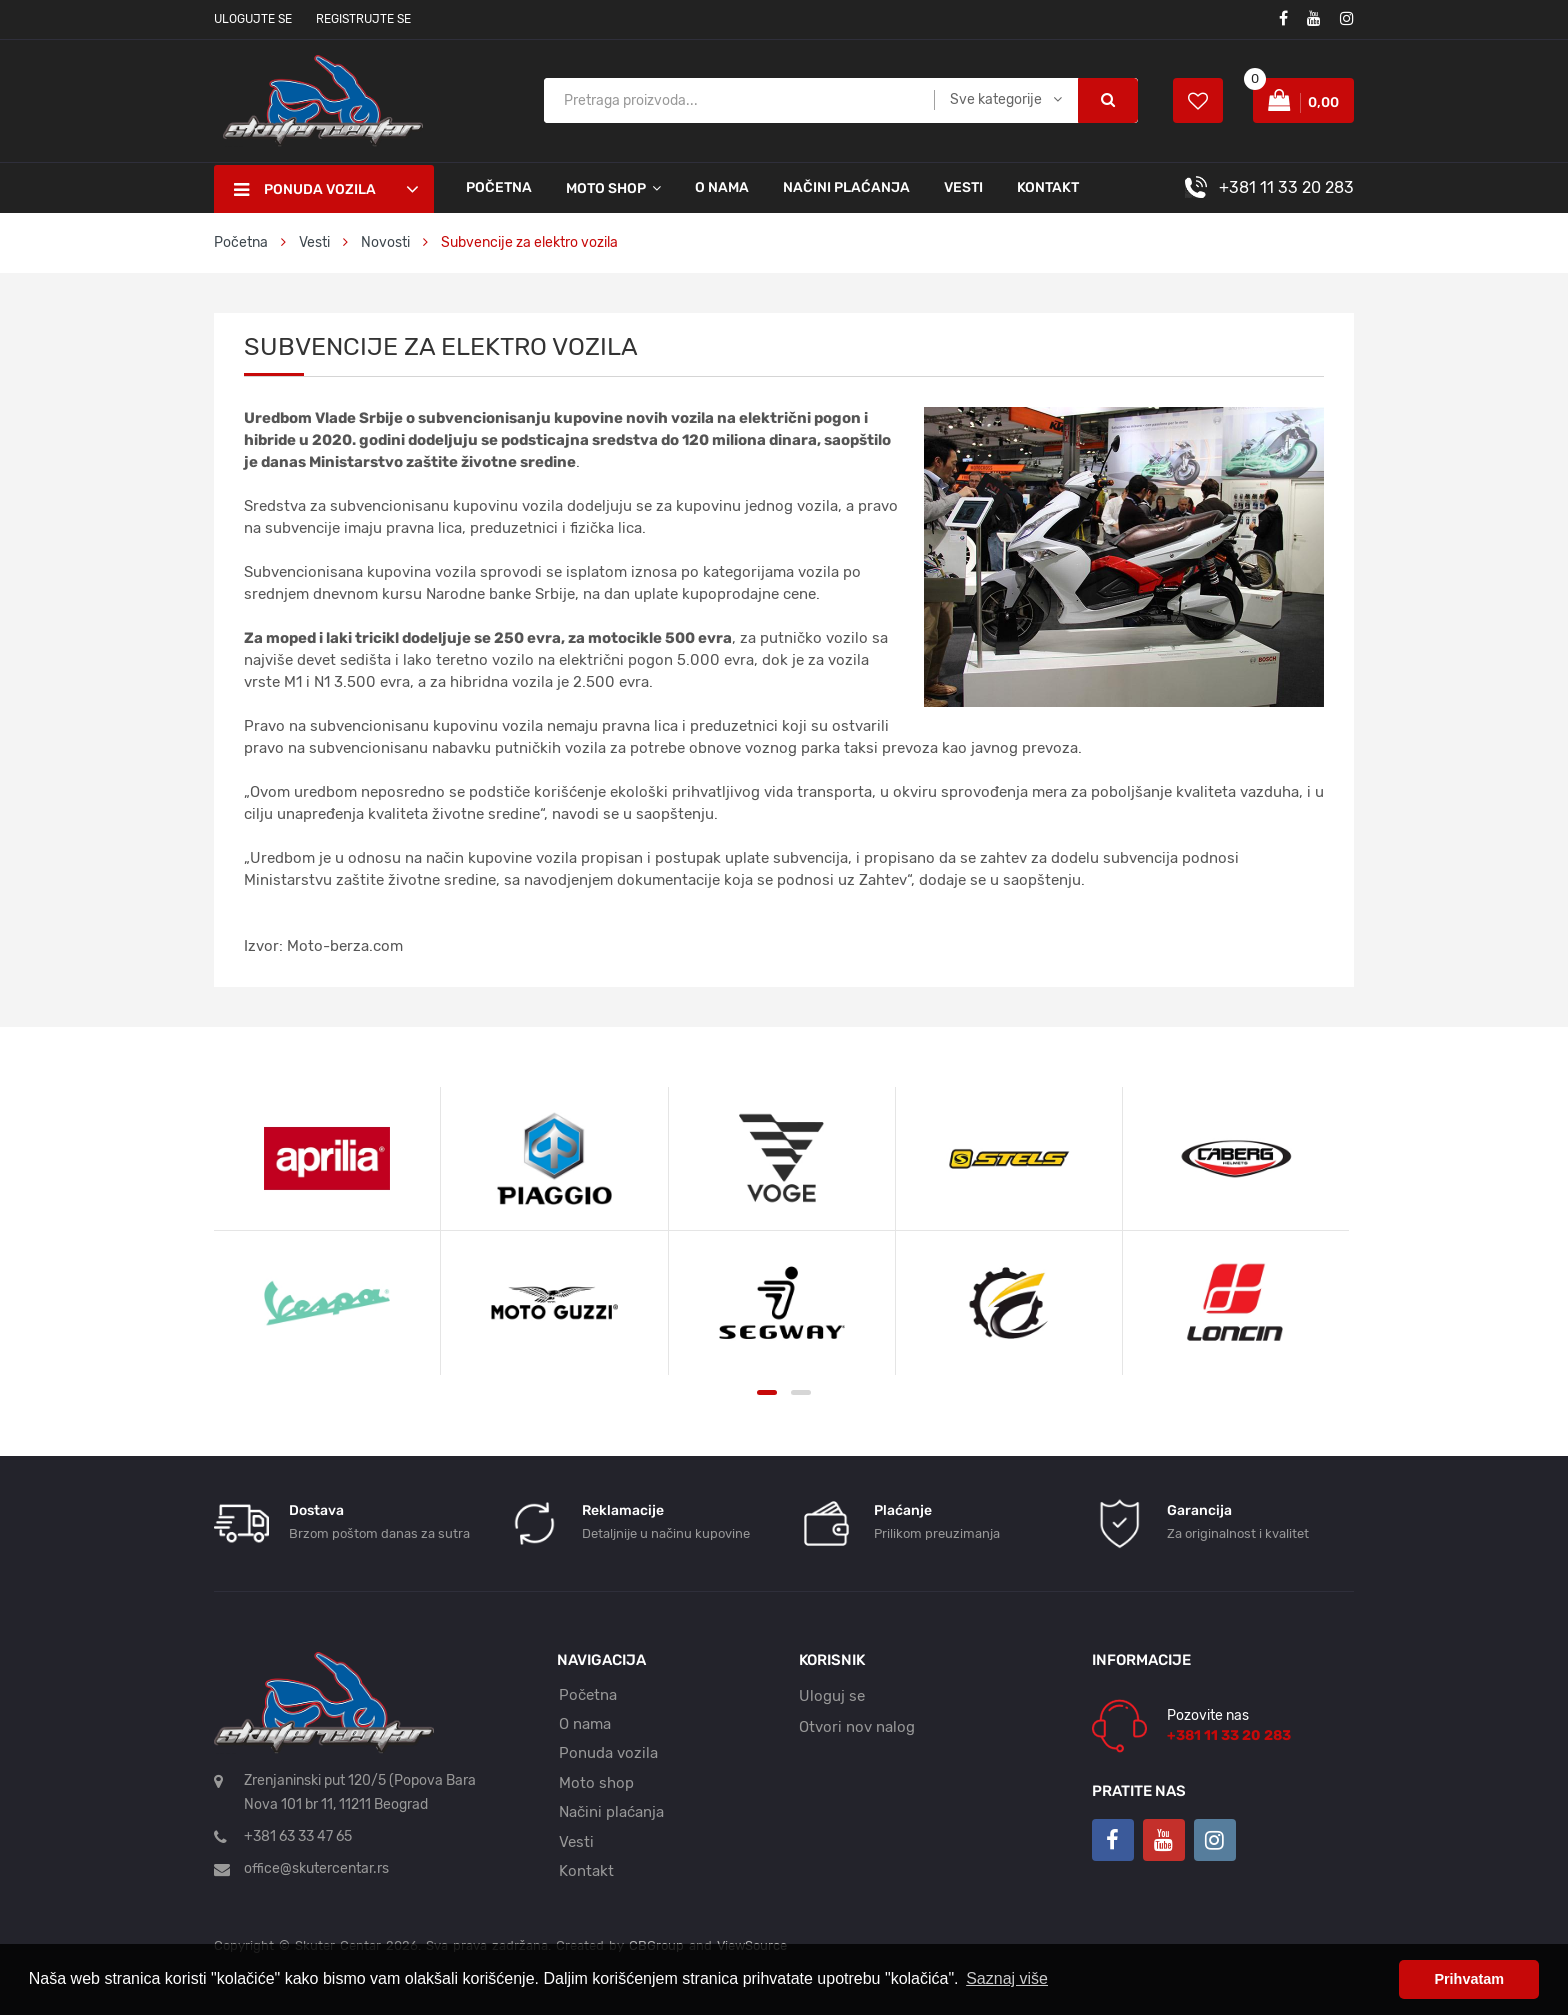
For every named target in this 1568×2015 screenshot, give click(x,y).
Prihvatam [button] (1469, 1979)
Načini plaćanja (846, 187)
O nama (722, 187)
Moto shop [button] (606, 188)
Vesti (963, 187)
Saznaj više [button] (1007, 1978)
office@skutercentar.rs (316, 1868)
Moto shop (596, 1783)
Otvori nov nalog (857, 1727)
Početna (499, 187)
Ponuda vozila (608, 1753)
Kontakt (1048, 187)
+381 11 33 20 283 (1286, 187)
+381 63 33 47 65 (298, 1836)
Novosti (385, 242)
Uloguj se (832, 1696)
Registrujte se (363, 19)
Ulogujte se (253, 19)
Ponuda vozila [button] (305, 190)
